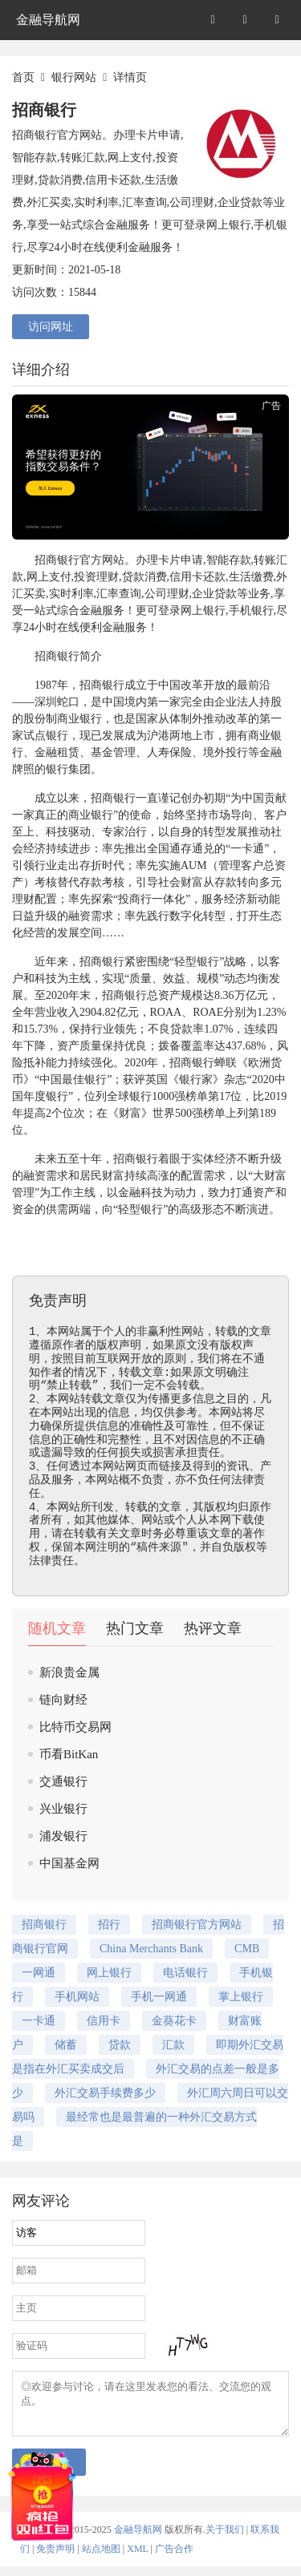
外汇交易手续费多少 (105, 2093)
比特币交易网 (75, 1727)
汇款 (173, 2045)
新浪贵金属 (69, 1672)
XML (137, 2558)
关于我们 (224, 2539)
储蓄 (66, 2045)
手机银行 (251, 611)
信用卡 (186, 577)
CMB (246, 1949)
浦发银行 (63, 1836)
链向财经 (63, 1699)
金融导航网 (48, 19)
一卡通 (247, 849)
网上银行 (203, 611)
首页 (23, 77)
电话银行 (185, 1973)
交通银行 (63, 1781)
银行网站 (73, 77)
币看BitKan (68, 1754)
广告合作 (174, 2558)
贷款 (119, 2045)
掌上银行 (240, 1997)
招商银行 (57, 560)
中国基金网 (69, 1863)
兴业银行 (63, 1808)
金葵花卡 (174, 2021)
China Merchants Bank (151, 1949)
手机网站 (77, 1997)
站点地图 (101, 2558)
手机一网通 (159, 1997)
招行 (109, 1925)
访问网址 (50, 327)
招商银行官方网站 (197, 1925)
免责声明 (55, 2558)
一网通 (38, 1973)
